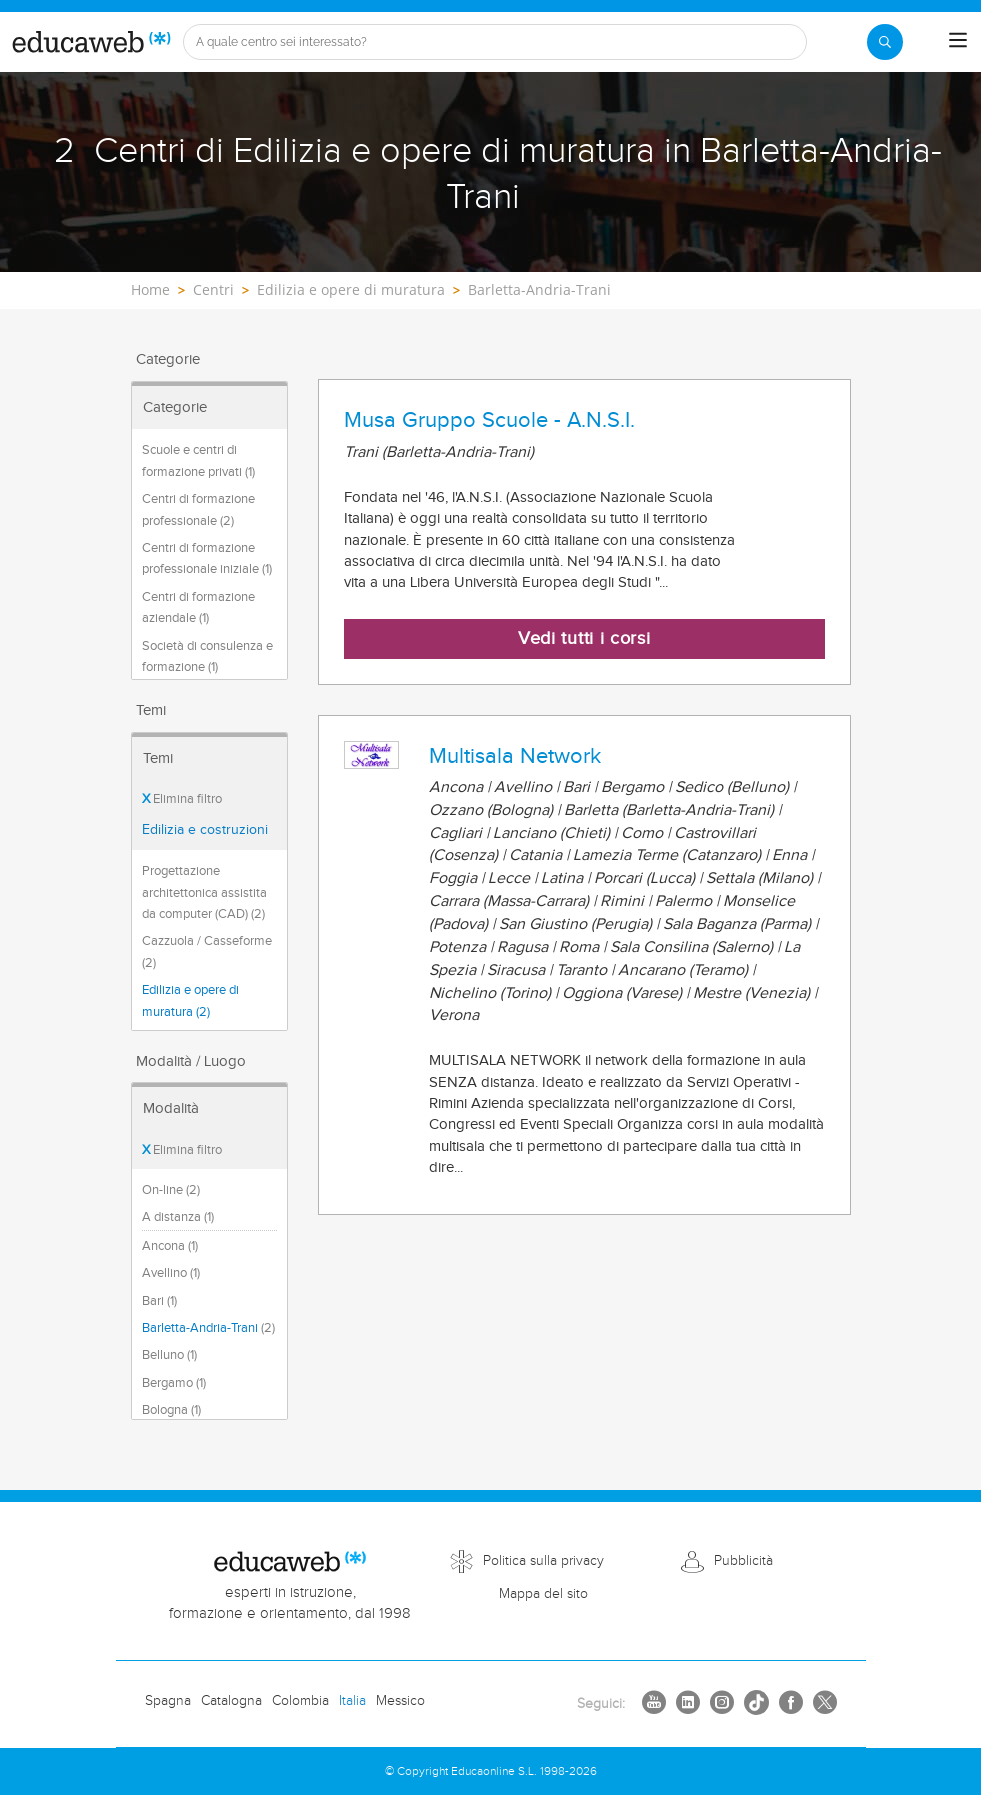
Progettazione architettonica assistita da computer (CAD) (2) (204, 892)
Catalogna (231, 1701)
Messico (400, 1701)
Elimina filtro (182, 799)
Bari (159, 1301)
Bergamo (174, 1383)
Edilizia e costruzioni (205, 830)
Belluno (169, 1355)
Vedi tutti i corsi (584, 638)
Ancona (170, 1246)
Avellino (171, 1273)
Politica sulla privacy (543, 1561)
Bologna (171, 1410)
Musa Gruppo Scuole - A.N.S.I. (489, 420)
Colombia (300, 1701)
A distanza (178, 1217)
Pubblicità (743, 1561)
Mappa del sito (543, 1594)
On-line (171, 1190)
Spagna (168, 1701)
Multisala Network (515, 756)
